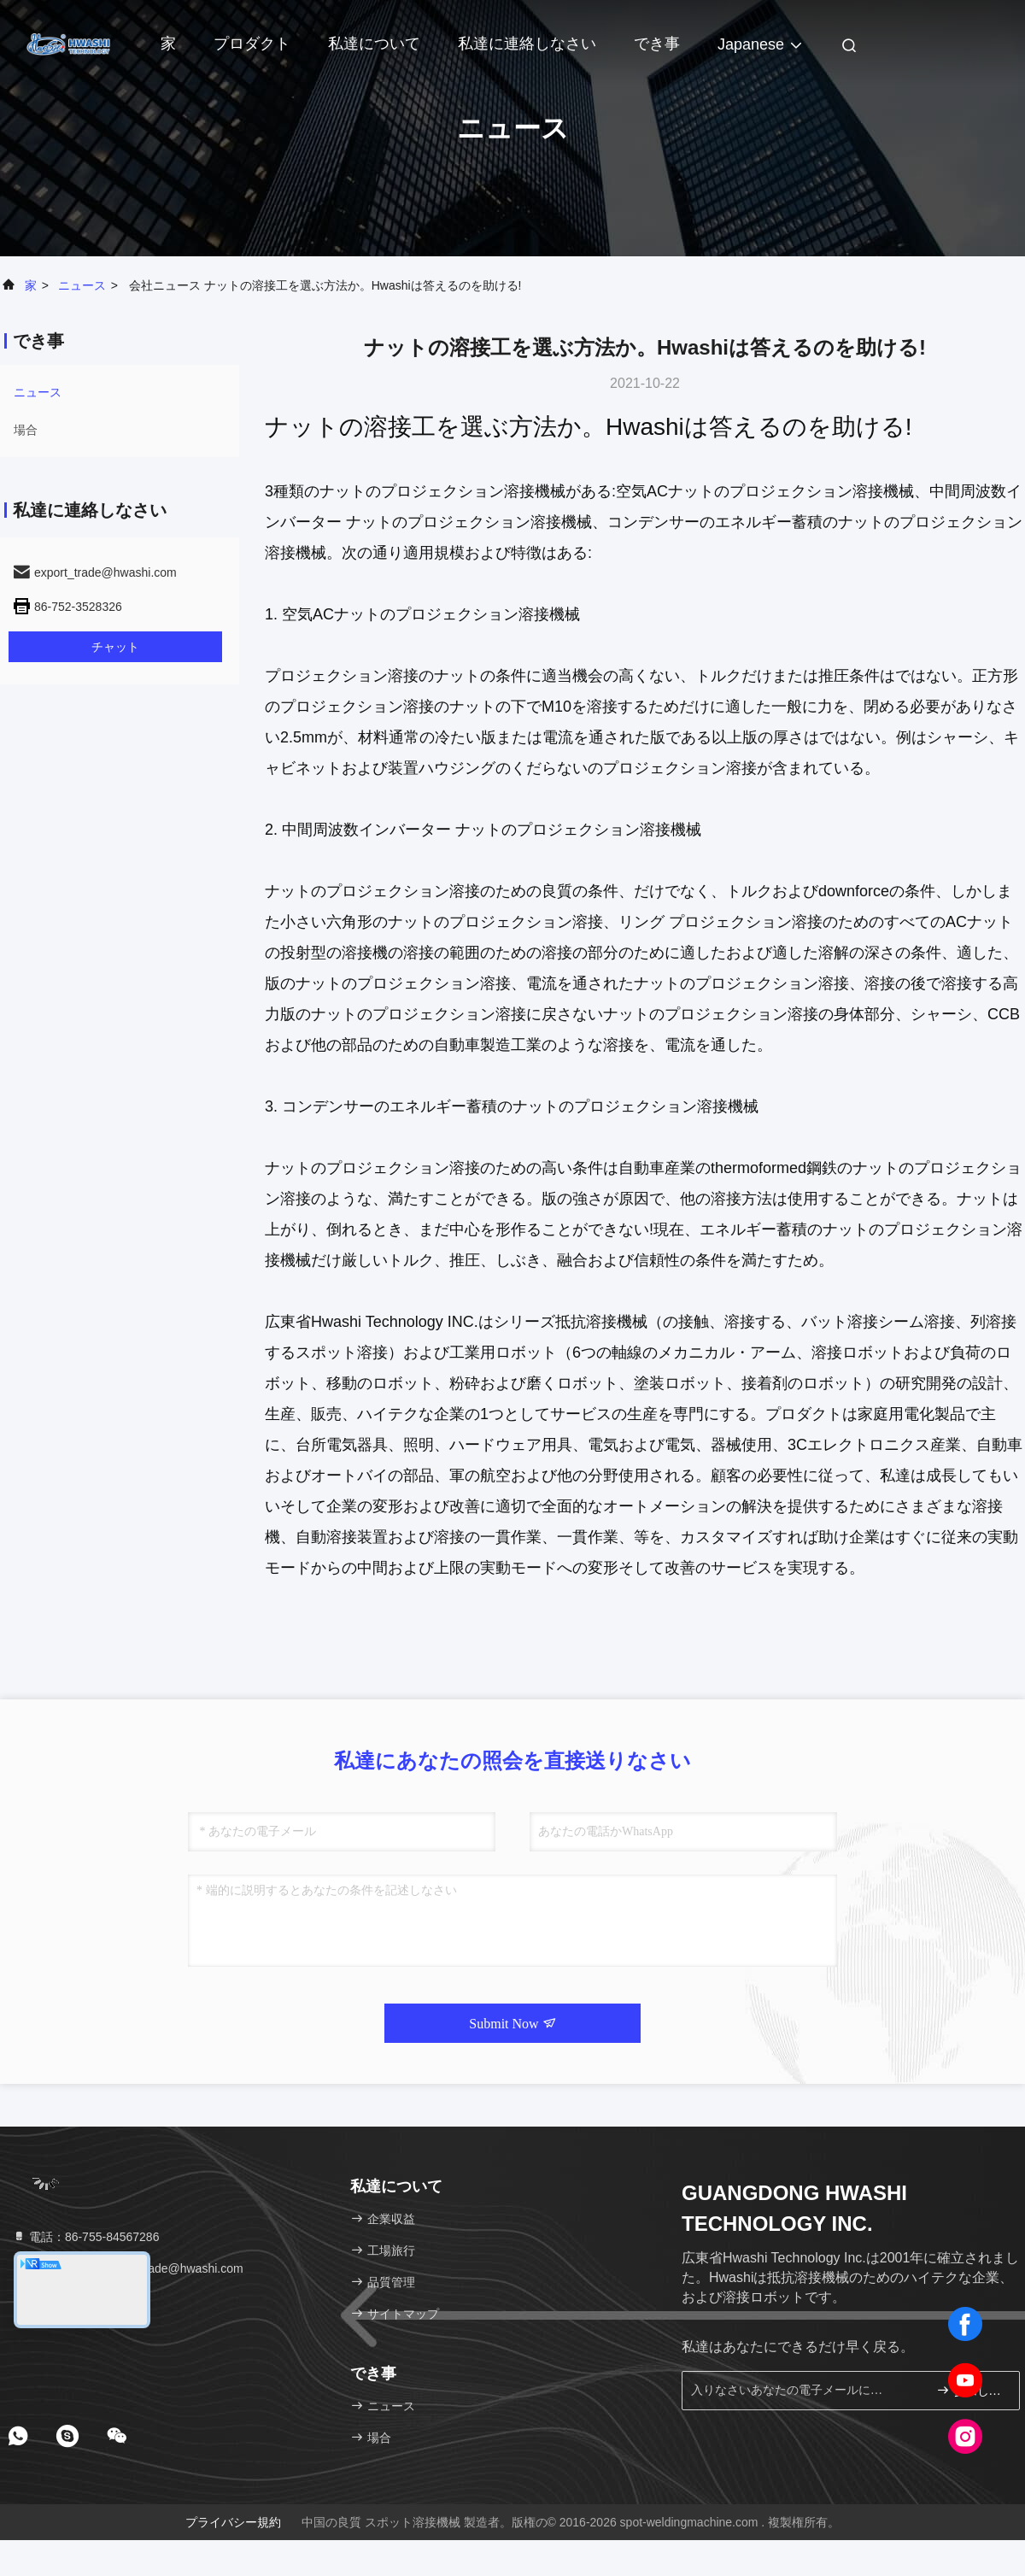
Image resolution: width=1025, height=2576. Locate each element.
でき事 (657, 43)
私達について (374, 43)
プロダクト (252, 43)
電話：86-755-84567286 (85, 2237)
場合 (26, 430)
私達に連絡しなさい (527, 43)
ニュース (82, 285)
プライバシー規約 (233, 2522)
